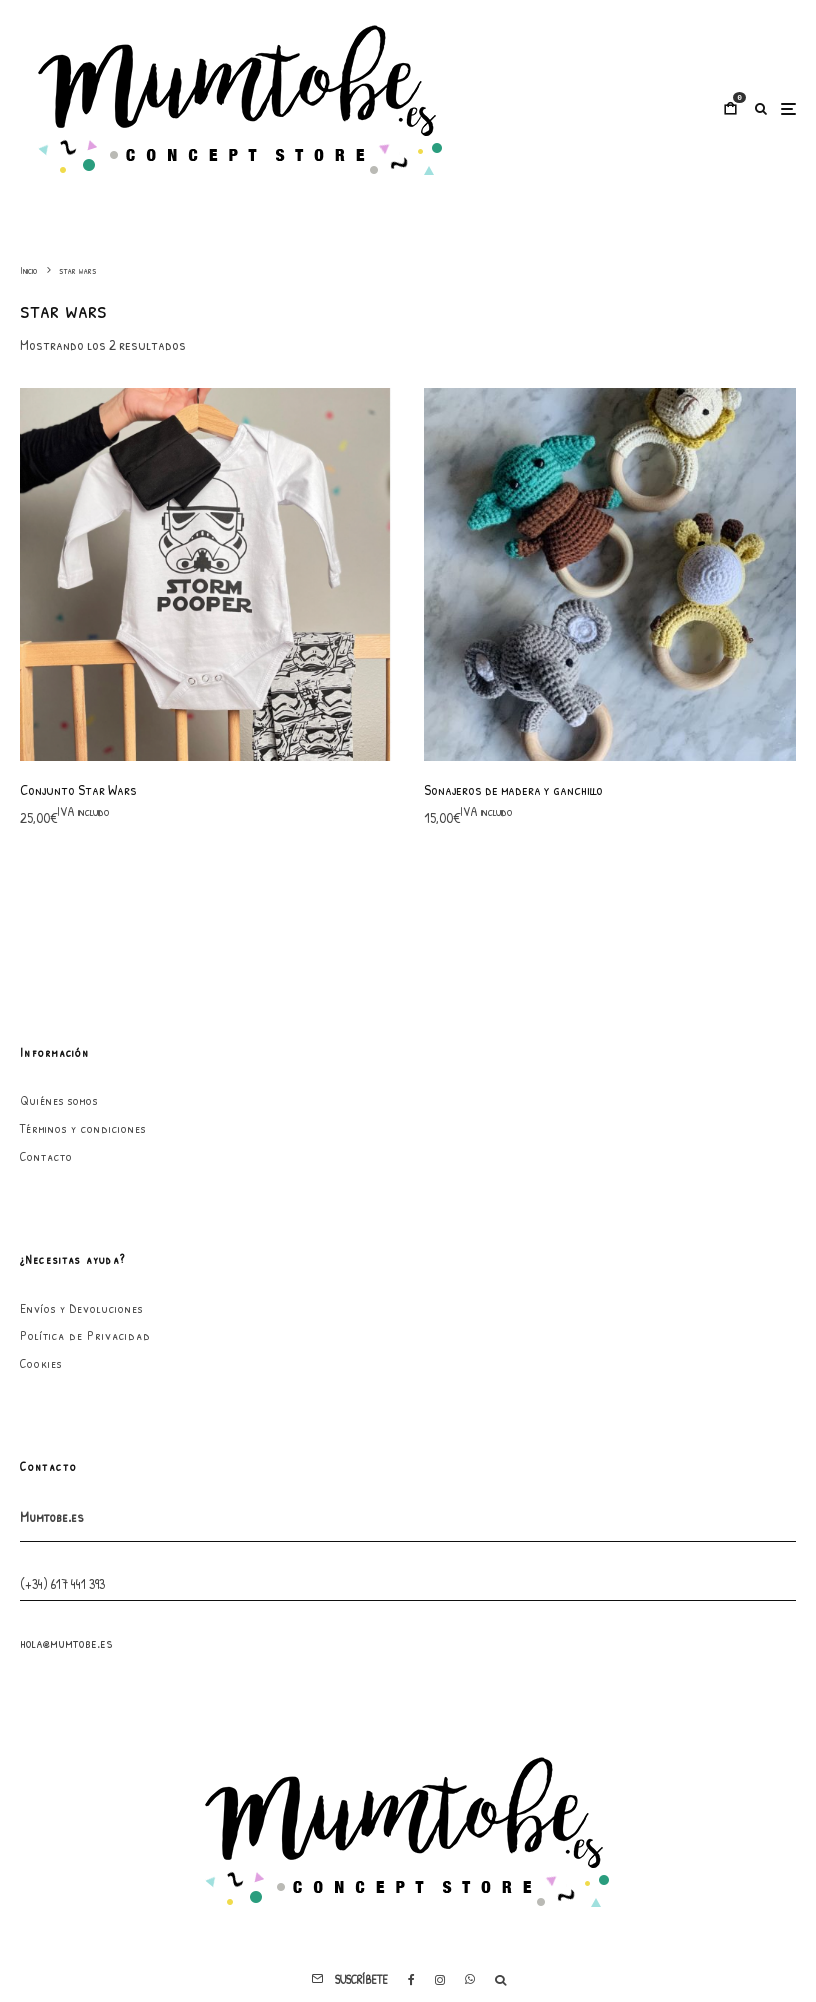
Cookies (41, 1363)
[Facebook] (411, 1980)
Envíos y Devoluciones (81, 1308)
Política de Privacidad (85, 1335)
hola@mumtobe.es (66, 1642)
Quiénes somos (59, 1100)
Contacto (46, 1156)
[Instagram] (440, 1980)
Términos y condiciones (83, 1128)
